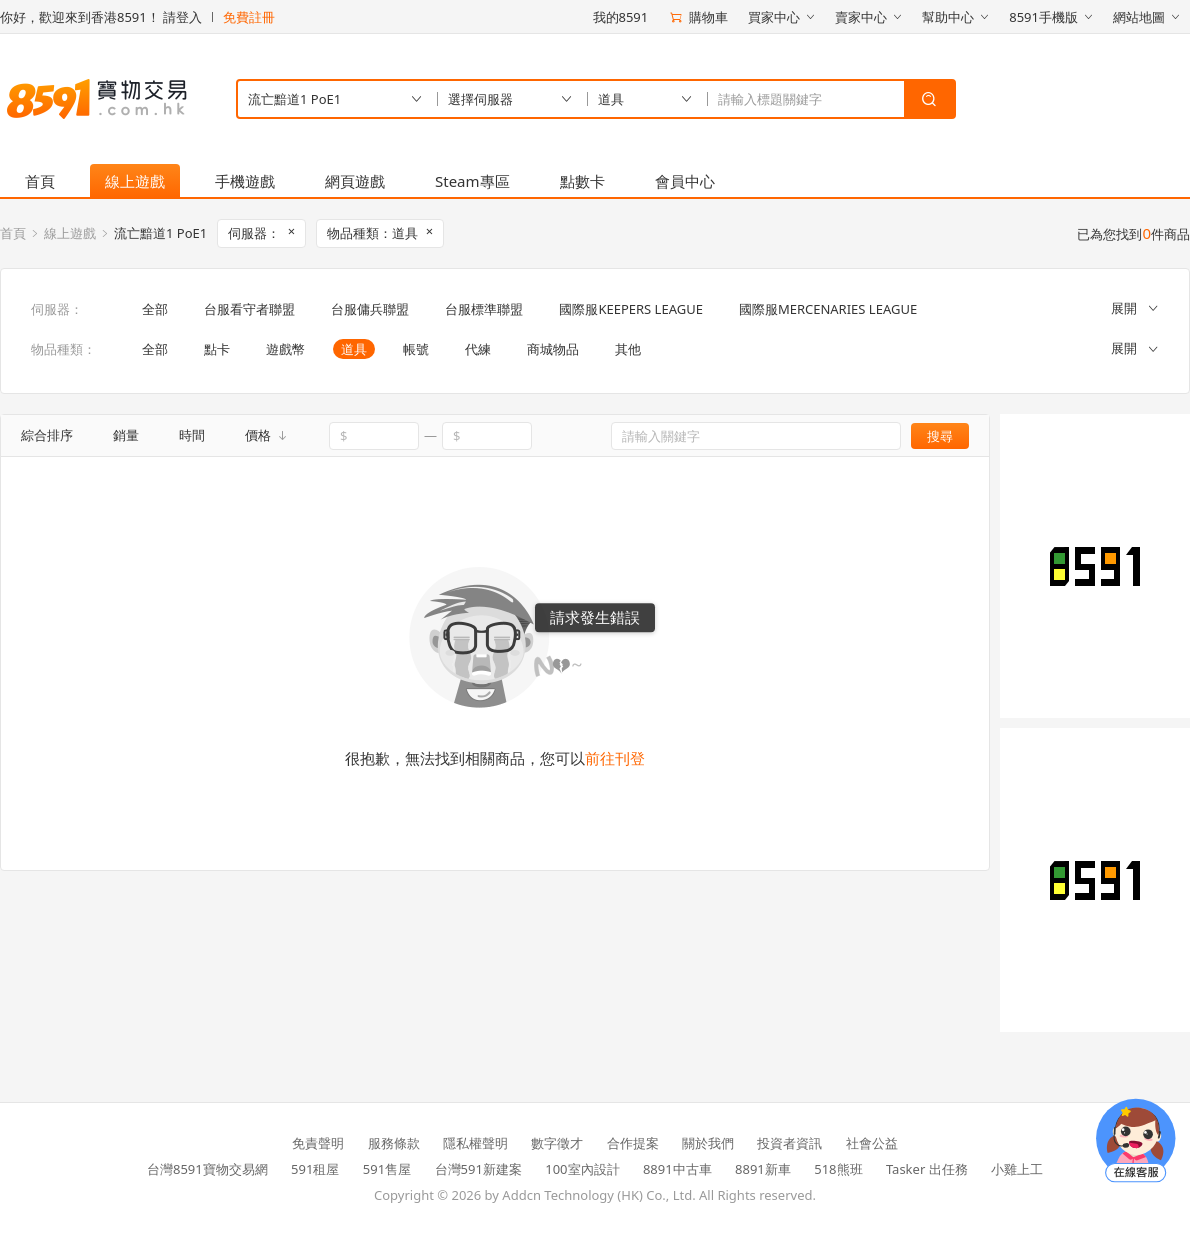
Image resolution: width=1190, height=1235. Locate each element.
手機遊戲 (245, 181)
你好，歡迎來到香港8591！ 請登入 (101, 17)
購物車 (698, 17)
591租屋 (315, 1169)
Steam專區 (472, 181)
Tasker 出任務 (927, 1169)
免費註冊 (249, 17)
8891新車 (763, 1169)
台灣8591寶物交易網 (207, 1169)
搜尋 (940, 436)
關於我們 (708, 1143)
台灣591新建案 (478, 1169)
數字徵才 (557, 1143)
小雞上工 (1017, 1169)
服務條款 (394, 1143)
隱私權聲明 (475, 1143)
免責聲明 (318, 1143)
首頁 (40, 181)
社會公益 (872, 1143)
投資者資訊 (789, 1143)
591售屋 (387, 1169)
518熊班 (838, 1169)
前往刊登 (615, 758)
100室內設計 (582, 1169)
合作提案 (633, 1143)
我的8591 (621, 17)
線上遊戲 (135, 181)
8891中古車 (677, 1169)
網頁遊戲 (355, 181)
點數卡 (582, 181)
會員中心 (685, 181)
